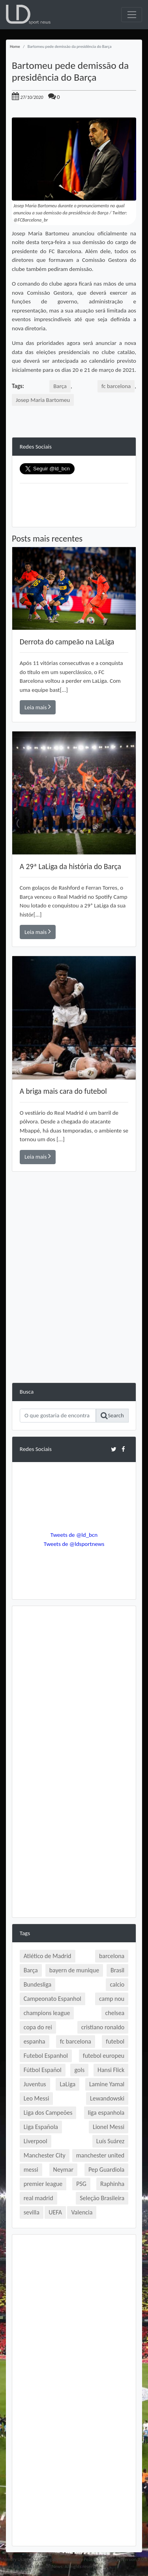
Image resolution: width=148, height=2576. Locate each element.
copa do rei (38, 2027)
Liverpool (35, 2141)
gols (79, 2070)
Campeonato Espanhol (52, 1998)
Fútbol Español (43, 2070)
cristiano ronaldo (102, 2027)
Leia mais (37, 707)
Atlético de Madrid (47, 1956)
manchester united (100, 2155)
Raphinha (112, 2184)
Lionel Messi (108, 2127)
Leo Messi (36, 2098)
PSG (81, 2184)
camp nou (111, 1998)
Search (112, 1416)
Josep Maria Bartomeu (43, 399)
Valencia (81, 2212)
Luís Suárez (110, 2141)
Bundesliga (37, 1984)
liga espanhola (106, 2112)
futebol (115, 2041)
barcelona (111, 1956)
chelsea (115, 2013)
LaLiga (67, 2084)
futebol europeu (103, 2055)
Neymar (63, 2169)
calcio (117, 1984)
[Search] (58, 1416)
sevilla (31, 2212)
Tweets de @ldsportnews (74, 1543)
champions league (47, 2013)
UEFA (55, 2212)
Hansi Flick (110, 2070)
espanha (34, 2041)
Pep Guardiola (106, 2169)
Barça (60, 386)
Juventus (35, 2084)
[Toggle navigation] (131, 14)
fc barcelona (116, 386)
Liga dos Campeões (48, 2112)
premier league (43, 2184)
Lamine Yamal (106, 2084)
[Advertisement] (74, 1308)
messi (31, 2169)
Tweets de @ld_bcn (74, 1534)
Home (15, 46)
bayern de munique (74, 1970)
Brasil (117, 1970)
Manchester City (45, 2155)
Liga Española (41, 2127)
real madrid (38, 2198)
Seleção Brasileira (102, 2198)
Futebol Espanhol (46, 2055)
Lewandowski (107, 2098)
